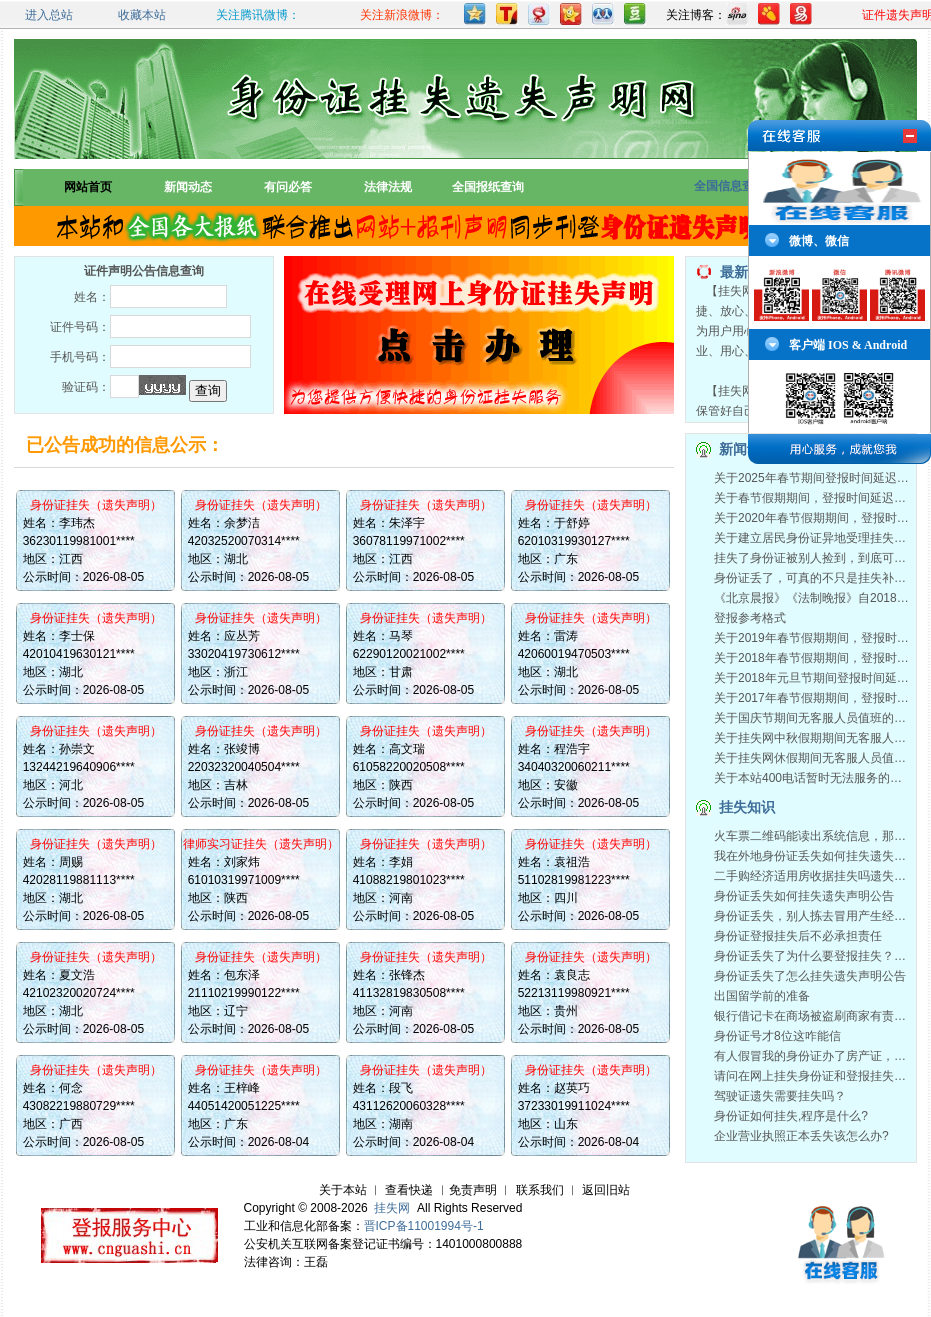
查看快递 (409, 1190)
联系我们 (540, 1190)
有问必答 (288, 187)
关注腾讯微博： (258, 15)
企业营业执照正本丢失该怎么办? (801, 1136)
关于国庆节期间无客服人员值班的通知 (816, 718)
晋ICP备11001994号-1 (424, 1226)
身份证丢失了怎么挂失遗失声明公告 (810, 976)
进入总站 (49, 15)
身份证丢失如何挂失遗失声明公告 (804, 896)
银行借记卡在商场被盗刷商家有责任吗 (816, 1016)
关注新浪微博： (402, 15)
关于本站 (343, 1190)
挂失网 (392, 1208)
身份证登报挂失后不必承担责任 (798, 936)
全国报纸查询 (488, 187)
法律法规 (388, 187)
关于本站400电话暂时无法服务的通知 (814, 778)
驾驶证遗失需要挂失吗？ (780, 1096)
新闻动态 (188, 187)
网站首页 (88, 187)
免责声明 (473, 1190)
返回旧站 (606, 1190)
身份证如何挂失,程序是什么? (791, 1116)
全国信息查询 (730, 186)
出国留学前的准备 (762, 996)
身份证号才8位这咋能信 (777, 1036)
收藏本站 (142, 15)
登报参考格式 (750, 618)
